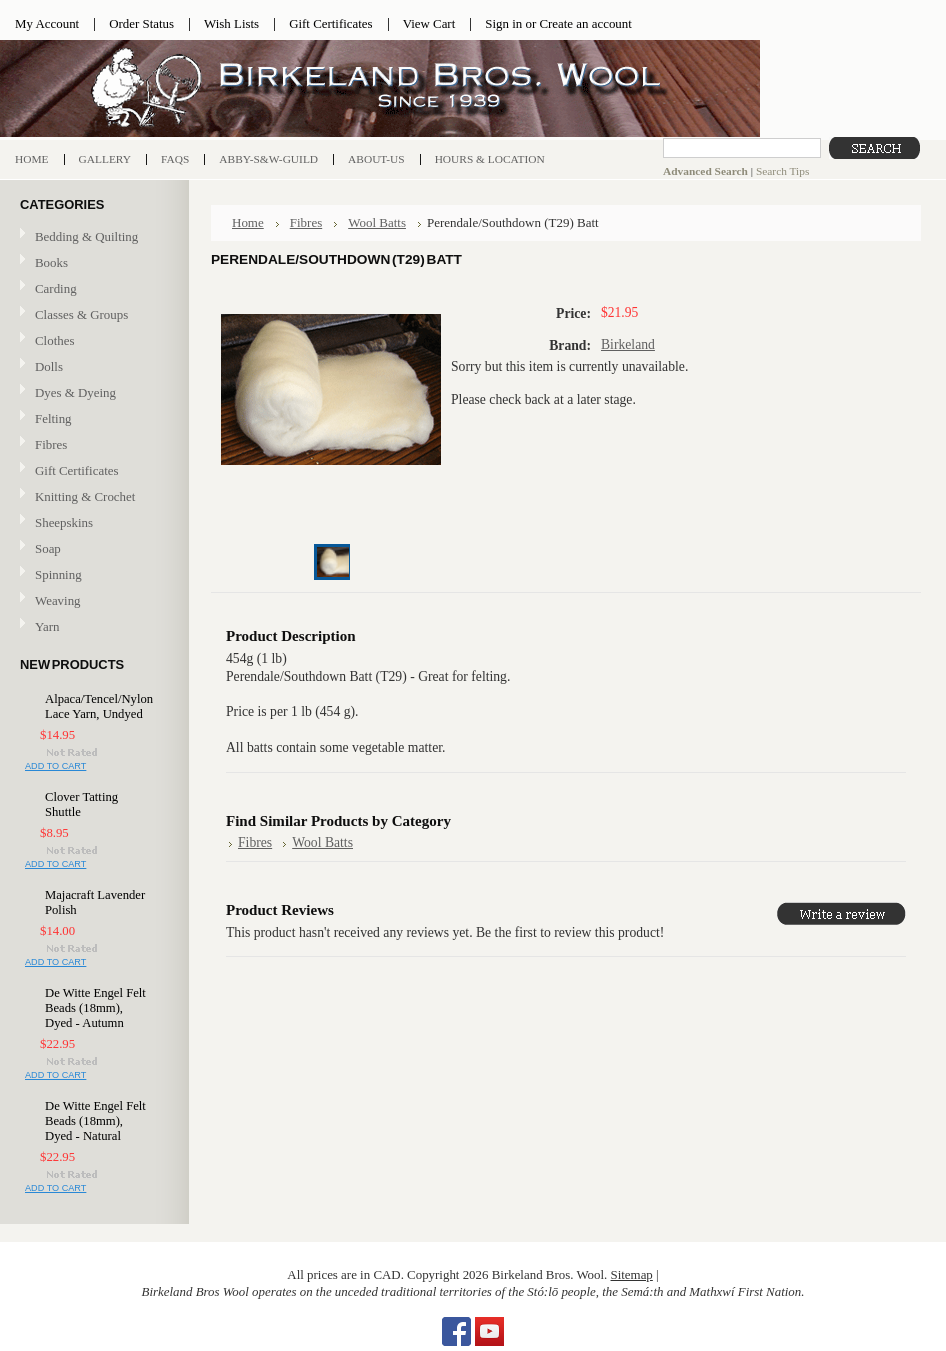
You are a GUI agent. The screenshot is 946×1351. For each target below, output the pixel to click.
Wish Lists (231, 23)
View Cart (429, 23)
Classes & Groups (92, 315)
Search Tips (782, 171)
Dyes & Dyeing (92, 393)
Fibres (92, 445)
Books (92, 263)
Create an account (585, 23)
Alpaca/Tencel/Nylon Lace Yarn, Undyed (97, 706)
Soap (48, 548)
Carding (92, 289)
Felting (92, 419)
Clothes (54, 340)
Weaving (92, 601)
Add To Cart (55, 766)
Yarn (92, 627)
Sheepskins (64, 522)
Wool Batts (377, 222)
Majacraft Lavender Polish (95, 902)
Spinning (92, 575)
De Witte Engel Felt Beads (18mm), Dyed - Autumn (95, 1008)
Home (248, 222)
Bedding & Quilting (92, 237)
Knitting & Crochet (92, 497)
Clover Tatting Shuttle (81, 804)
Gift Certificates (331, 23)
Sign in (503, 23)
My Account (47, 23)
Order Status (141, 23)
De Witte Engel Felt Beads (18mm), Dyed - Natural (95, 1121)
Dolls (92, 367)
